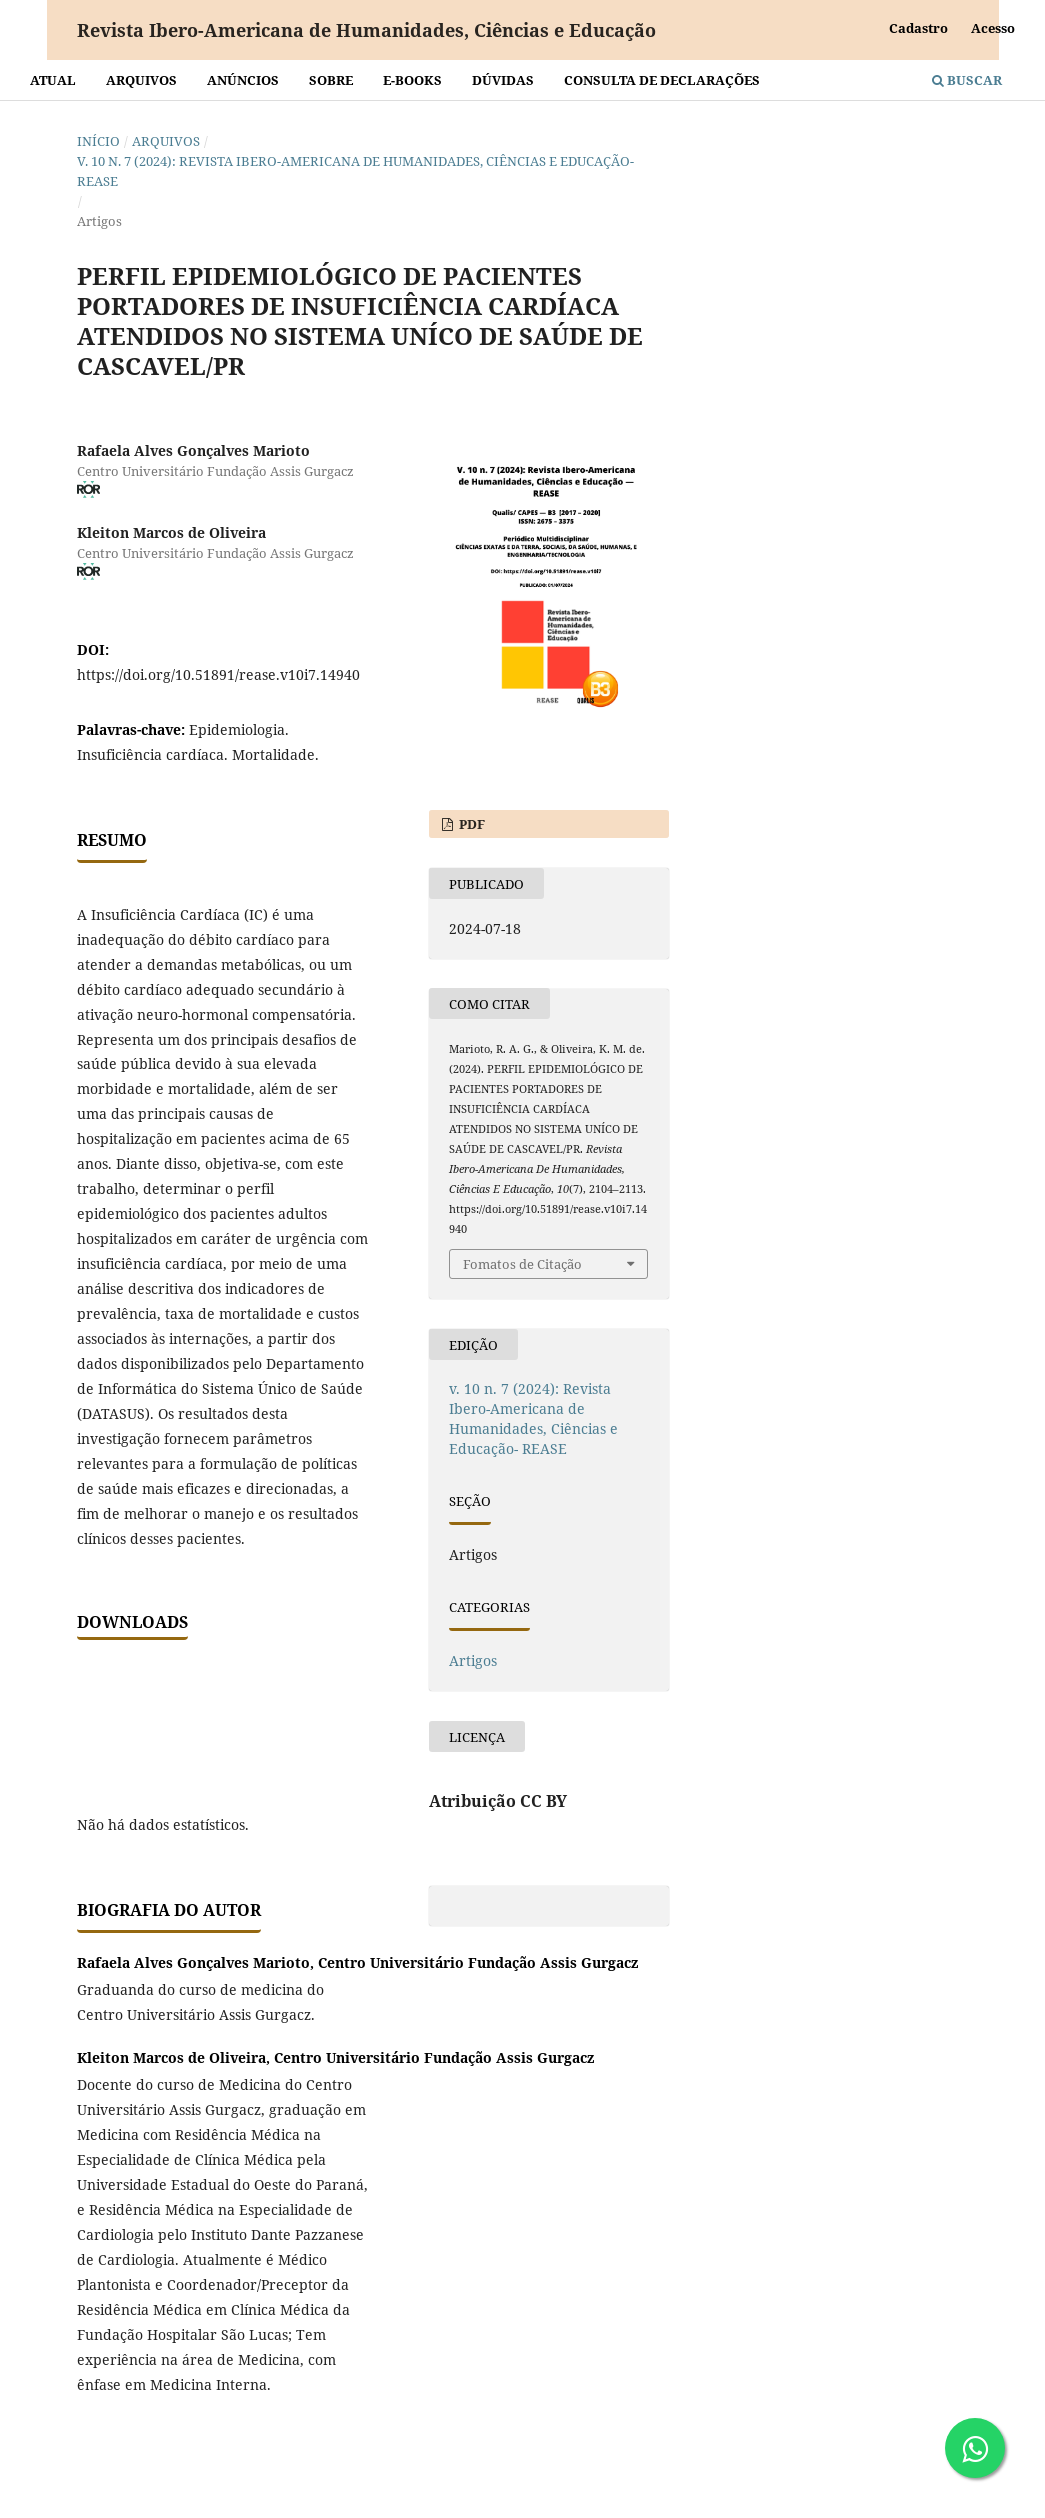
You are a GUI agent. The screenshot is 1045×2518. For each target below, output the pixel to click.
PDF (470, 824)
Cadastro (918, 28)
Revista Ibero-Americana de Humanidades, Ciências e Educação (366, 30)
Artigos (473, 1660)
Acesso (993, 28)
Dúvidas (503, 80)
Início (98, 141)
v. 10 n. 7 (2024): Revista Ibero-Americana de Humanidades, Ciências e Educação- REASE (355, 171)
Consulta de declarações (662, 80)
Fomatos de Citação (522, 1264)
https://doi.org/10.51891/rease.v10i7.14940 (218, 674)
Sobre (331, 80)
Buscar (967, 80)
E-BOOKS (412, 80)
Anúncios (243, 80)
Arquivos (141, 80)
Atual (53, 80)
